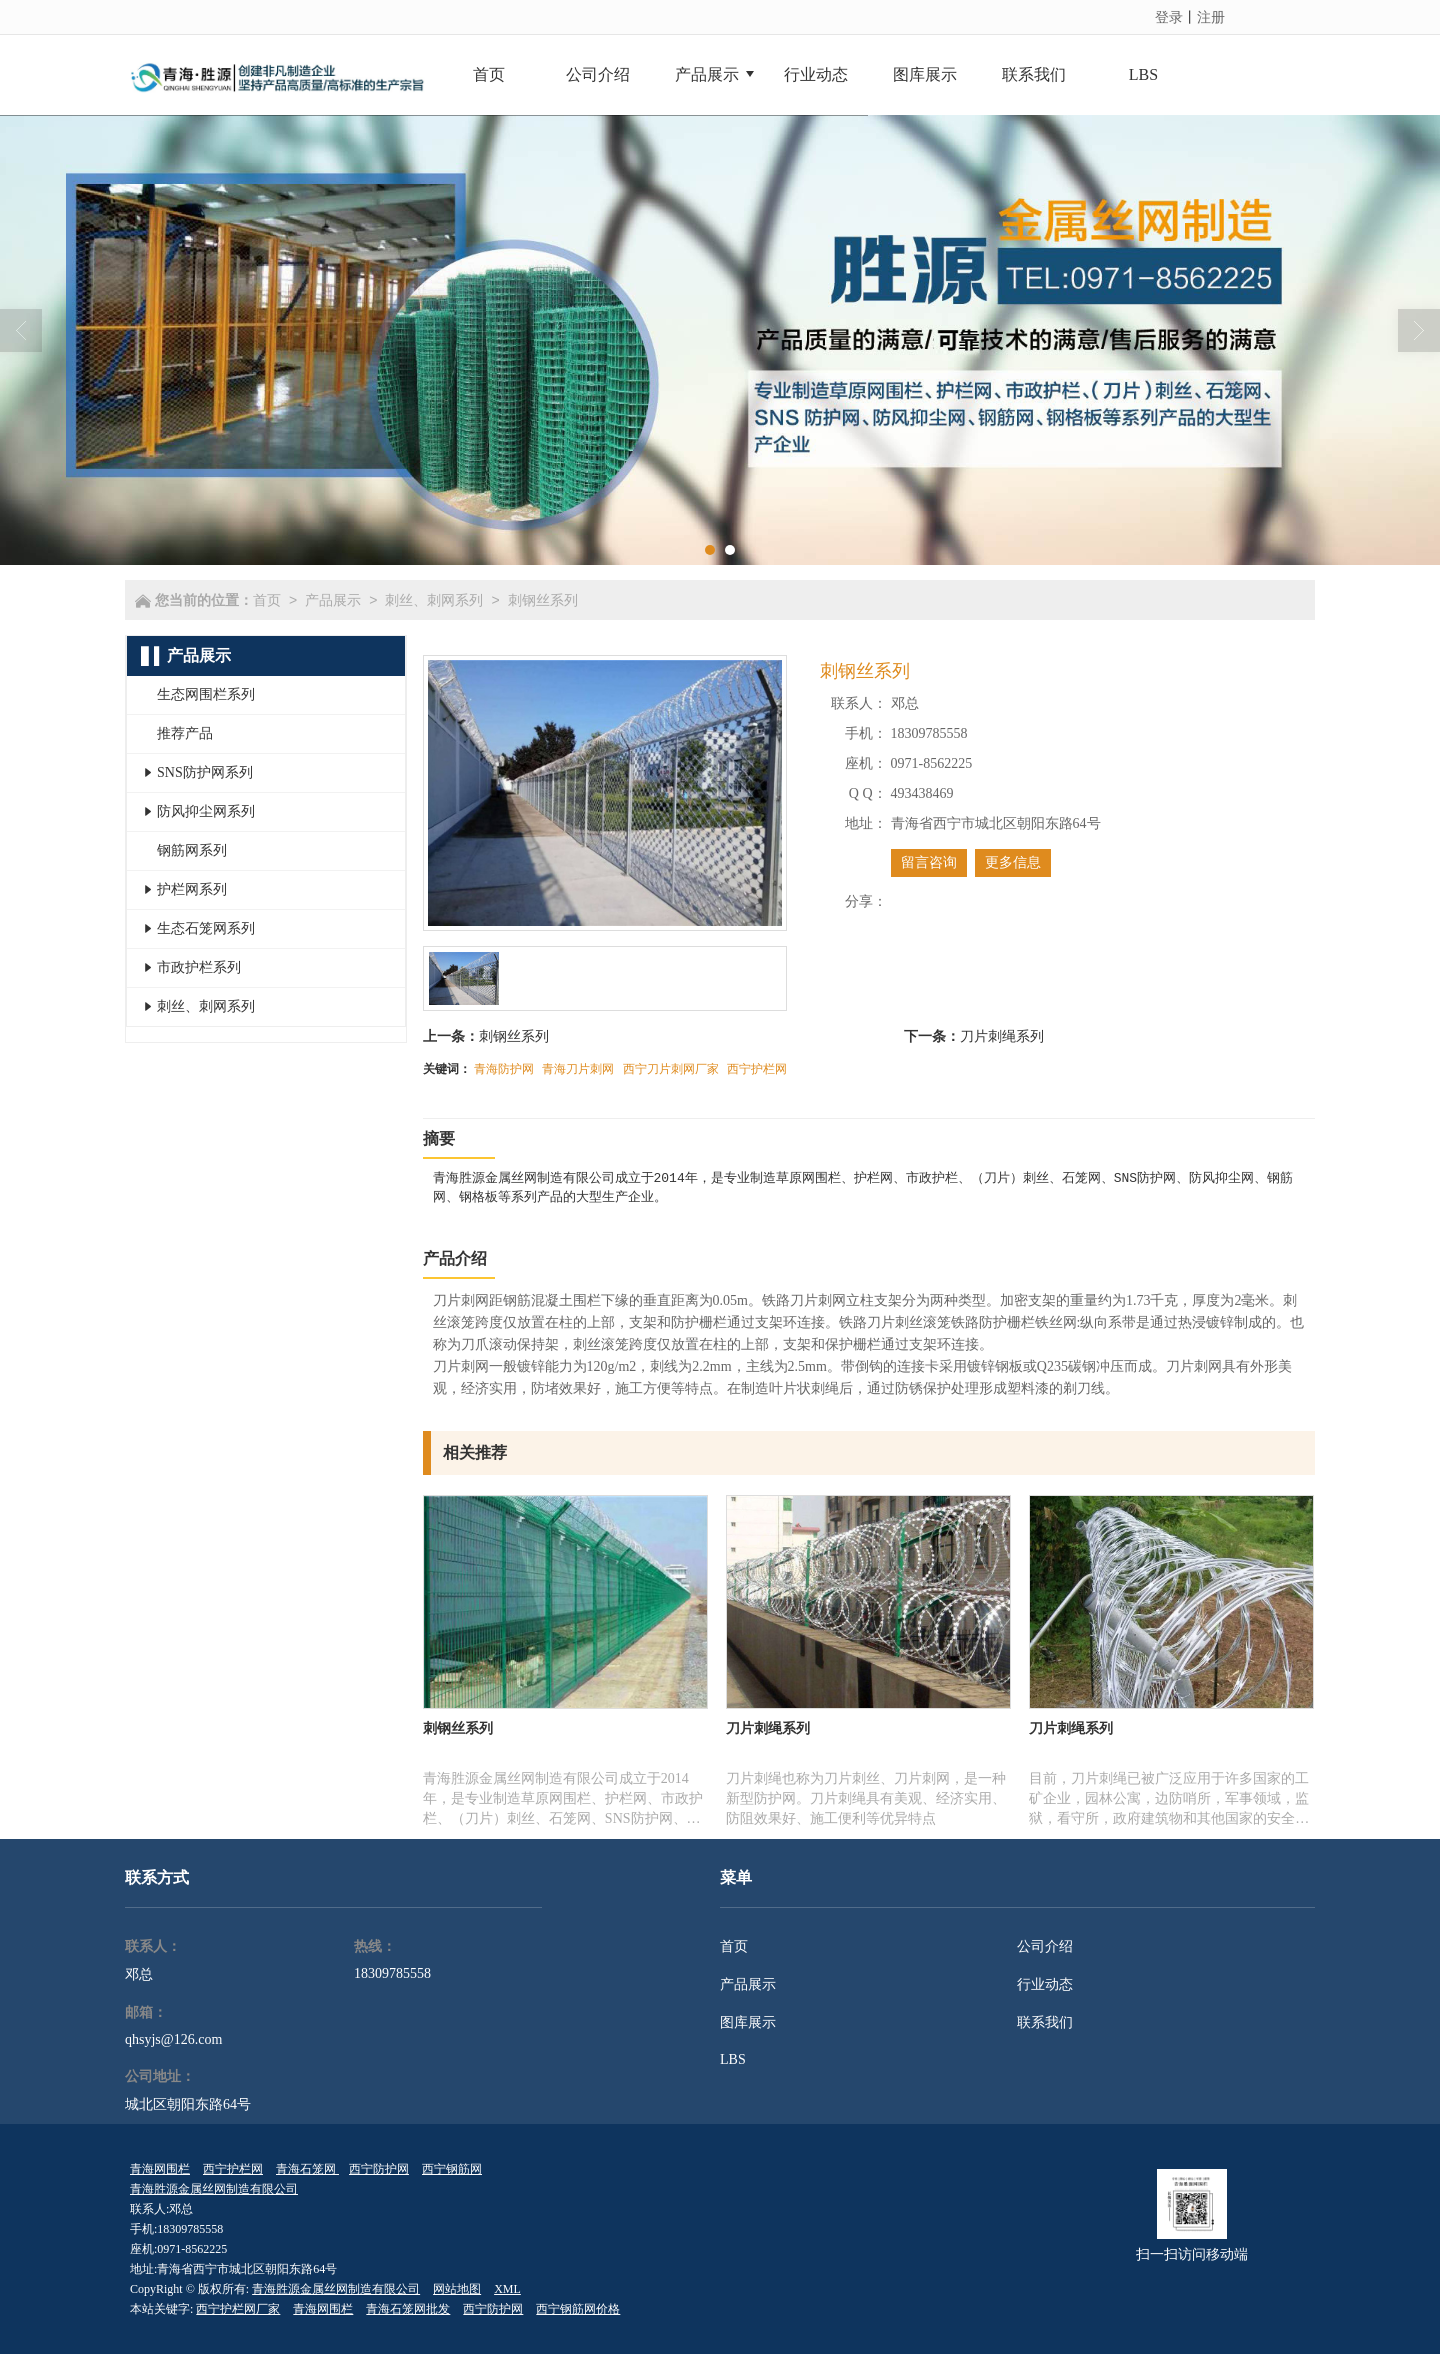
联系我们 (1045, 2022)
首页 (267, 600)
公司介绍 (1045, 1946)
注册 (1211, 17)
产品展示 (333, 600)
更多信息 (1013, 862)
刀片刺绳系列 (1002, 1036)
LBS (733, 2059)
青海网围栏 (160, 2169)
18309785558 (392, 1973)
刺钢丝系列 (543, 600)
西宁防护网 (379, 2169)
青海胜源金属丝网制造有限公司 (214, 2189)
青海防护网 (504, 1069)
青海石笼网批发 (408, 2309)
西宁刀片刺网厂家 (671, 1069)
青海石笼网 (307, 2169)
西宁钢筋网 (452, 2169)
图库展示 (748, 2022)
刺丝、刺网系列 (434, 600)
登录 (1169, 17)
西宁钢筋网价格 (578, 2309)
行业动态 (1045, 1984)
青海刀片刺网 (578, 1069)
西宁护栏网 (757, 1069)
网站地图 (457, 2289)
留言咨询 (929, 862)
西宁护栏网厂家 (238, 2309)
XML (507, 2289)
